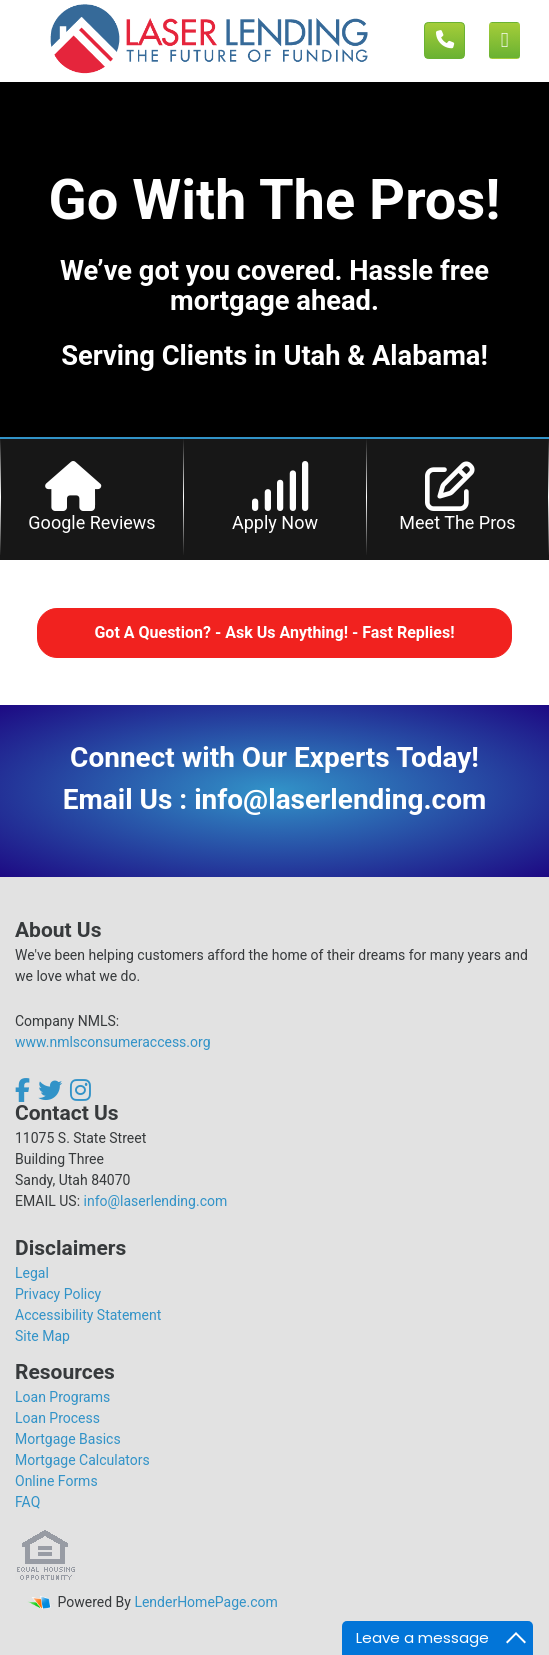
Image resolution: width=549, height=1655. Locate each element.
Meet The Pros (457, 522)
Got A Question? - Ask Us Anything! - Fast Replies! (274, 632)
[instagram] (80, 1090)
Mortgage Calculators (82, 1460)
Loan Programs (62, 1397)
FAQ (27, 1502)
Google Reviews (91, 522)
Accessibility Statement (88, 1315)
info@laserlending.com (156, 1201)
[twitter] (50, 1090)
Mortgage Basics (68, 1439)
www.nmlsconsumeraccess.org (113, 1042)
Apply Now (275, 522)
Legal (32, 1273)
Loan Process (57, 1418)
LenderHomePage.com (205, 1602)
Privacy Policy (58, 1294)
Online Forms (56, 1481)
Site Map (42, 1336)
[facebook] (24, 1090)
